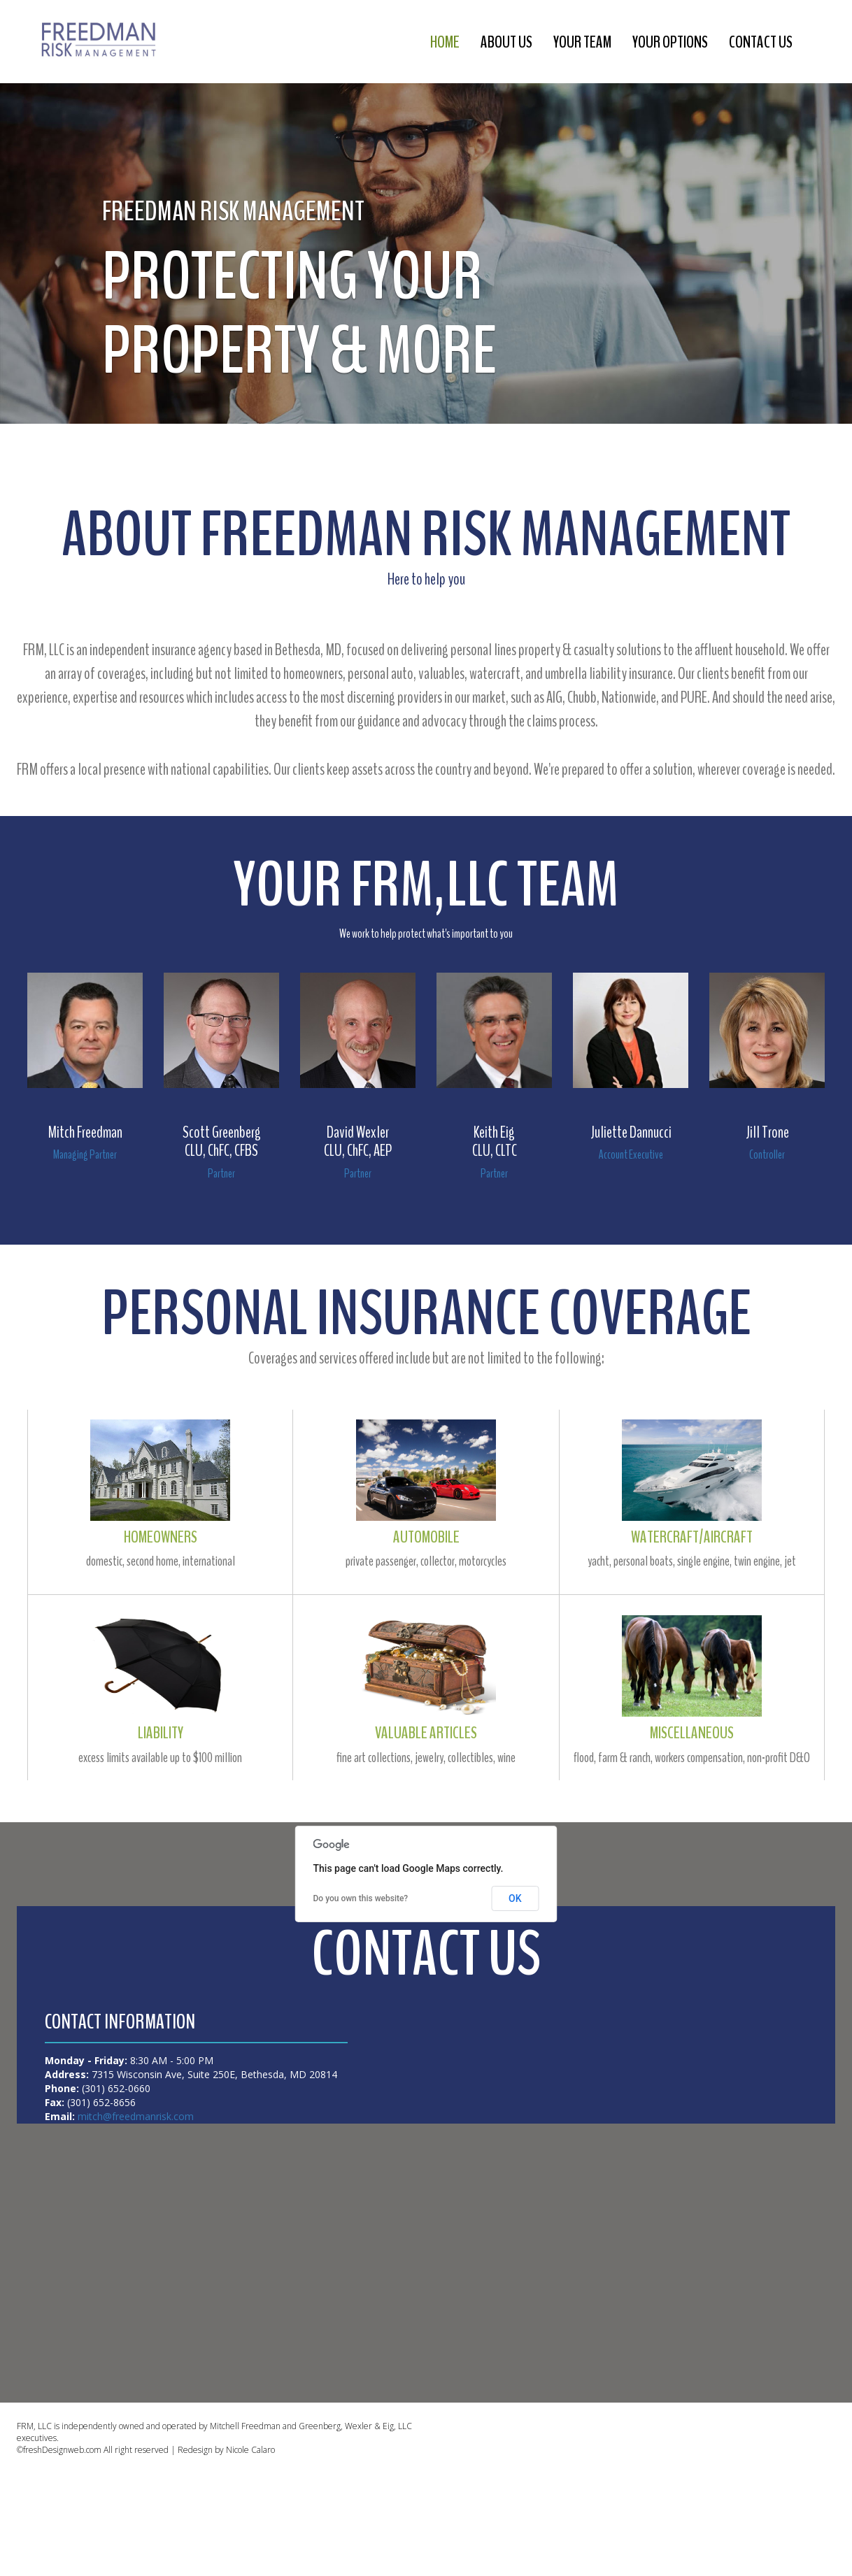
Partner (221, 1173)
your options (677, 41)
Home (462, 41)
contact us (763, 41)
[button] (21, 212)
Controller (767, 1154)
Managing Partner (85, 1154)
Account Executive (631, 1154)
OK (515, 1898)
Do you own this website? (361, 1898)
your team (592, 41)
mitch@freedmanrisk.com (134, 2116)
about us (520, 41)
